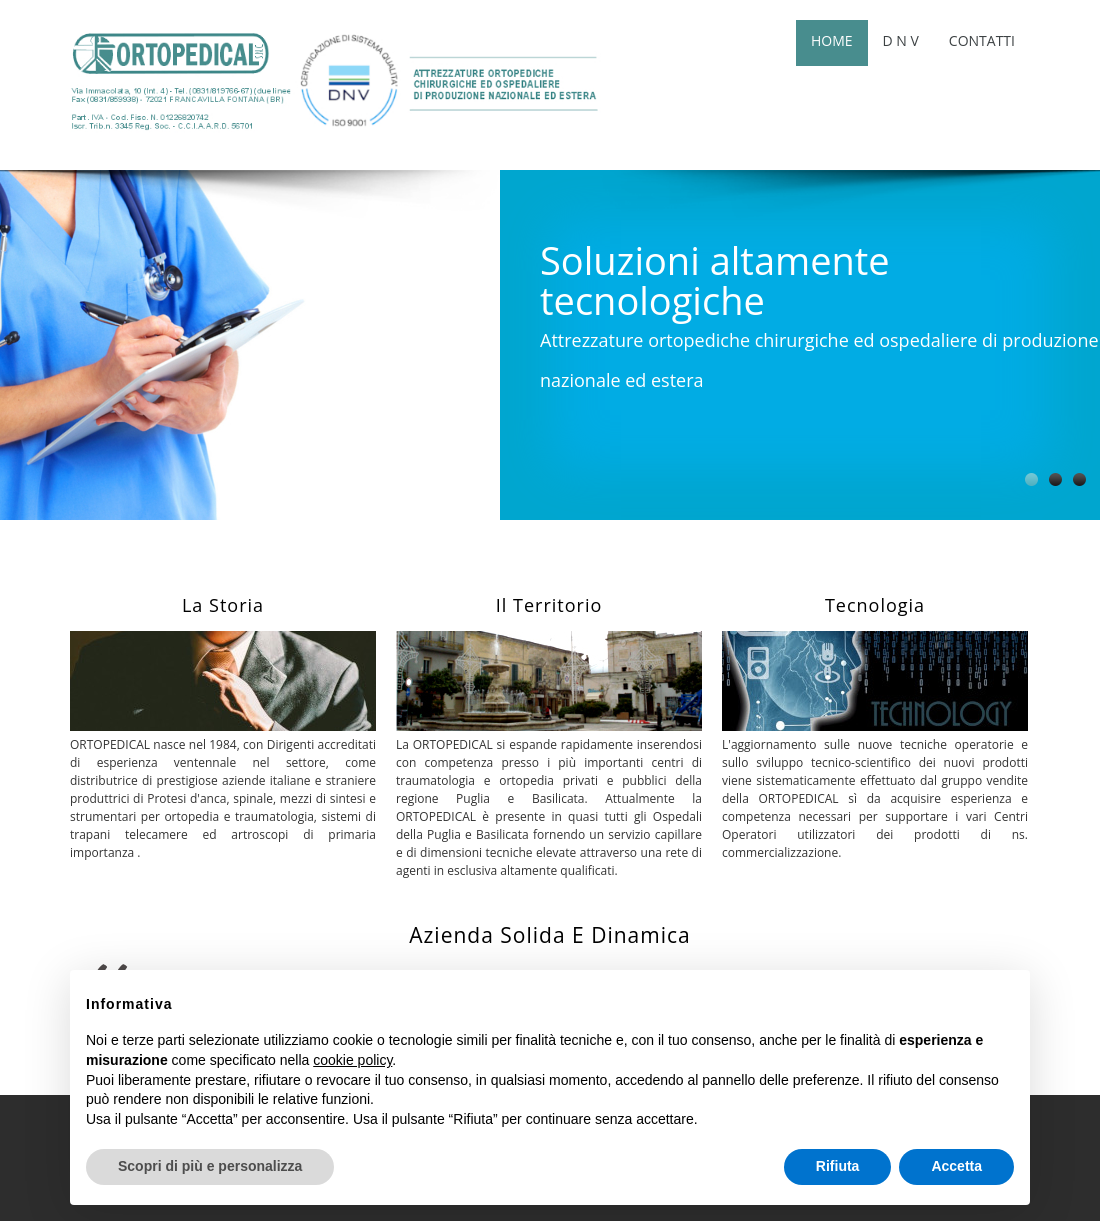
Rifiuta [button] (838, 1166)
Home (832, 40)
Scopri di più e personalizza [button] (210, 1166)
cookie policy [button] (352, 1060)
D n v (901, 40)
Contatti (982, 40)
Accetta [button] (956, 1166)
